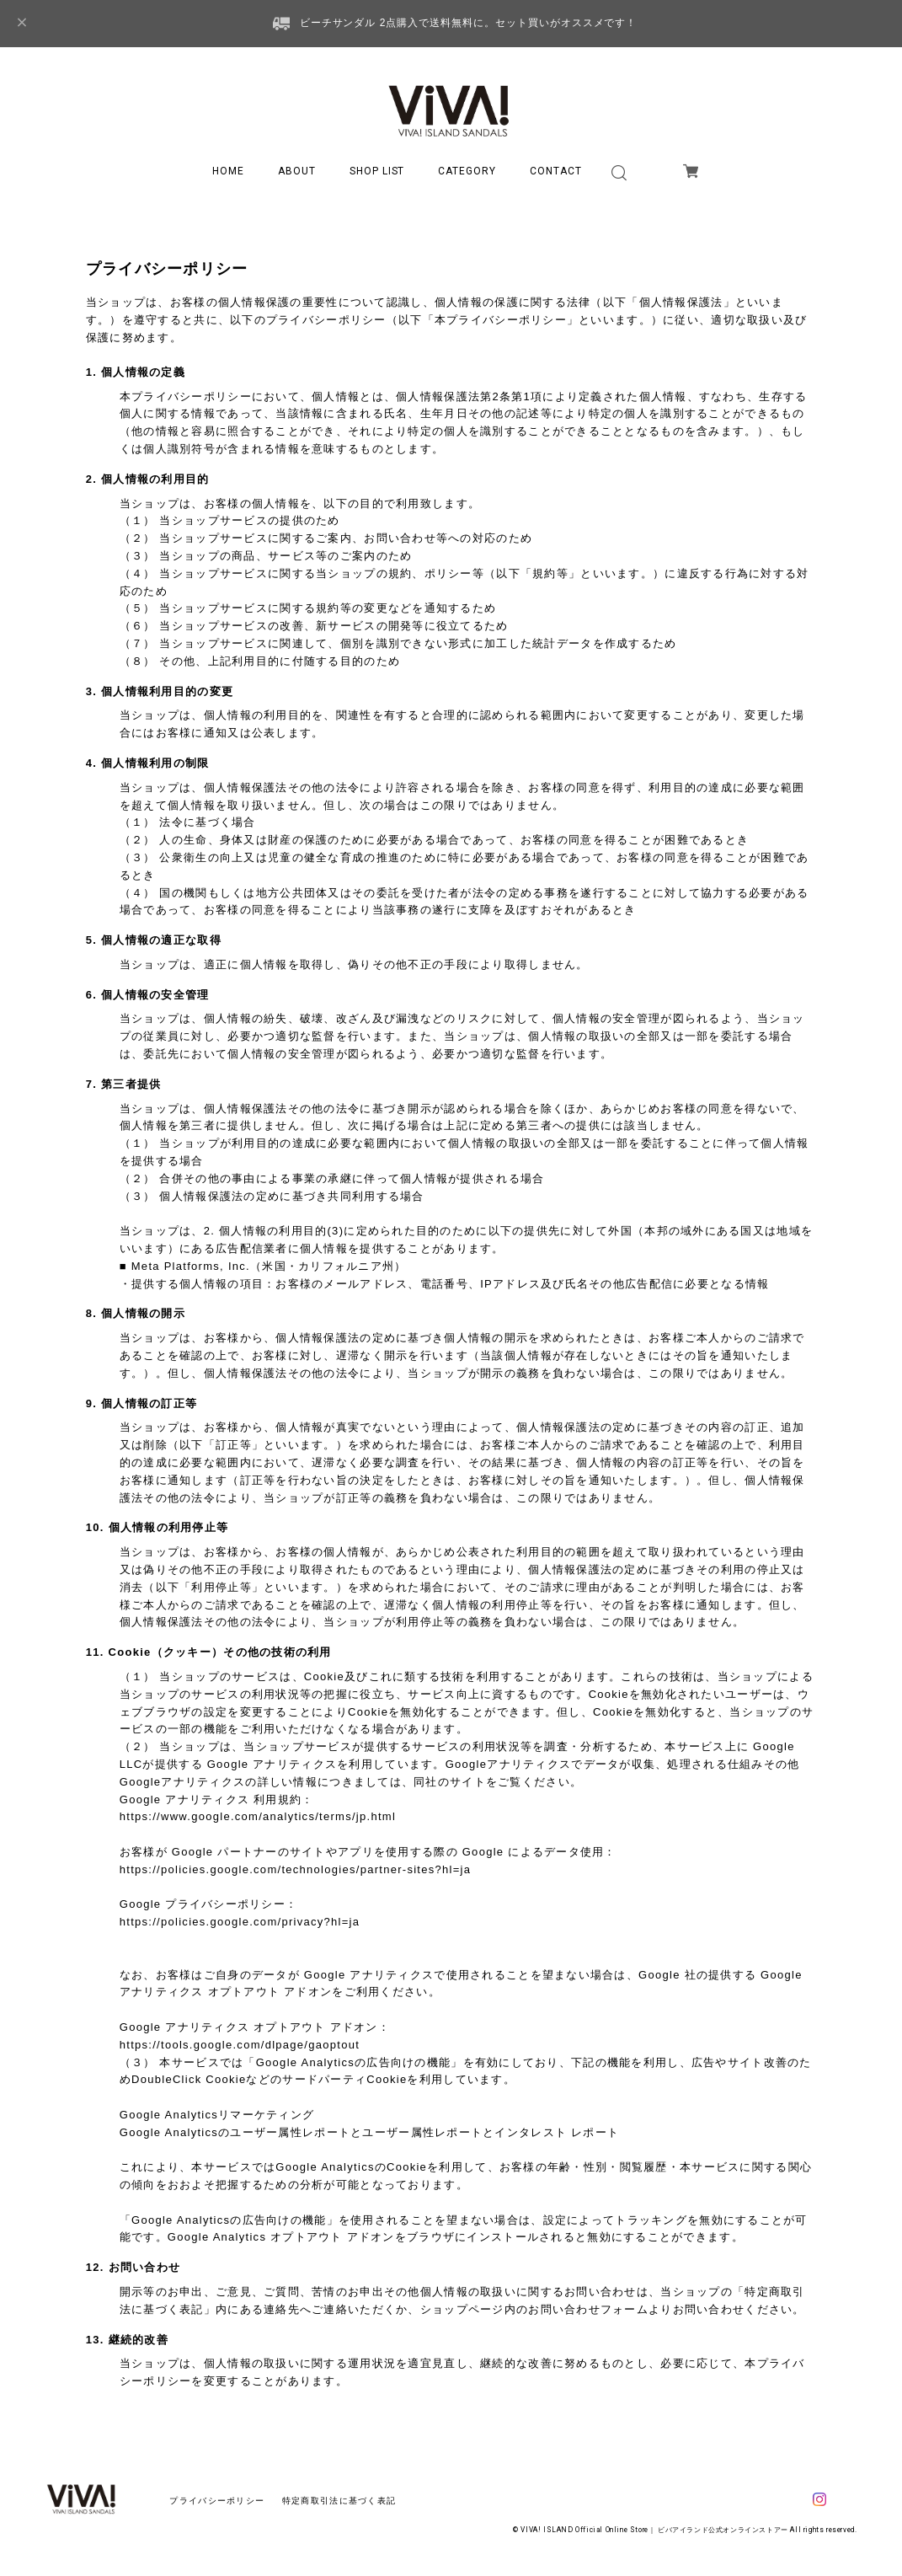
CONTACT (556, 171)
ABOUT (297, 171)
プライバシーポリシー (216, 2500)
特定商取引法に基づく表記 (339, 2500)
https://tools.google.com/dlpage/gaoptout (240, 2044)
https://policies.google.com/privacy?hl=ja (240, 1921)
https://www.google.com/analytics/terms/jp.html (258, 1816)
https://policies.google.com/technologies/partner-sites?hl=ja (296, 1869)
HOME (228, 171)
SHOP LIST (377, 171)
